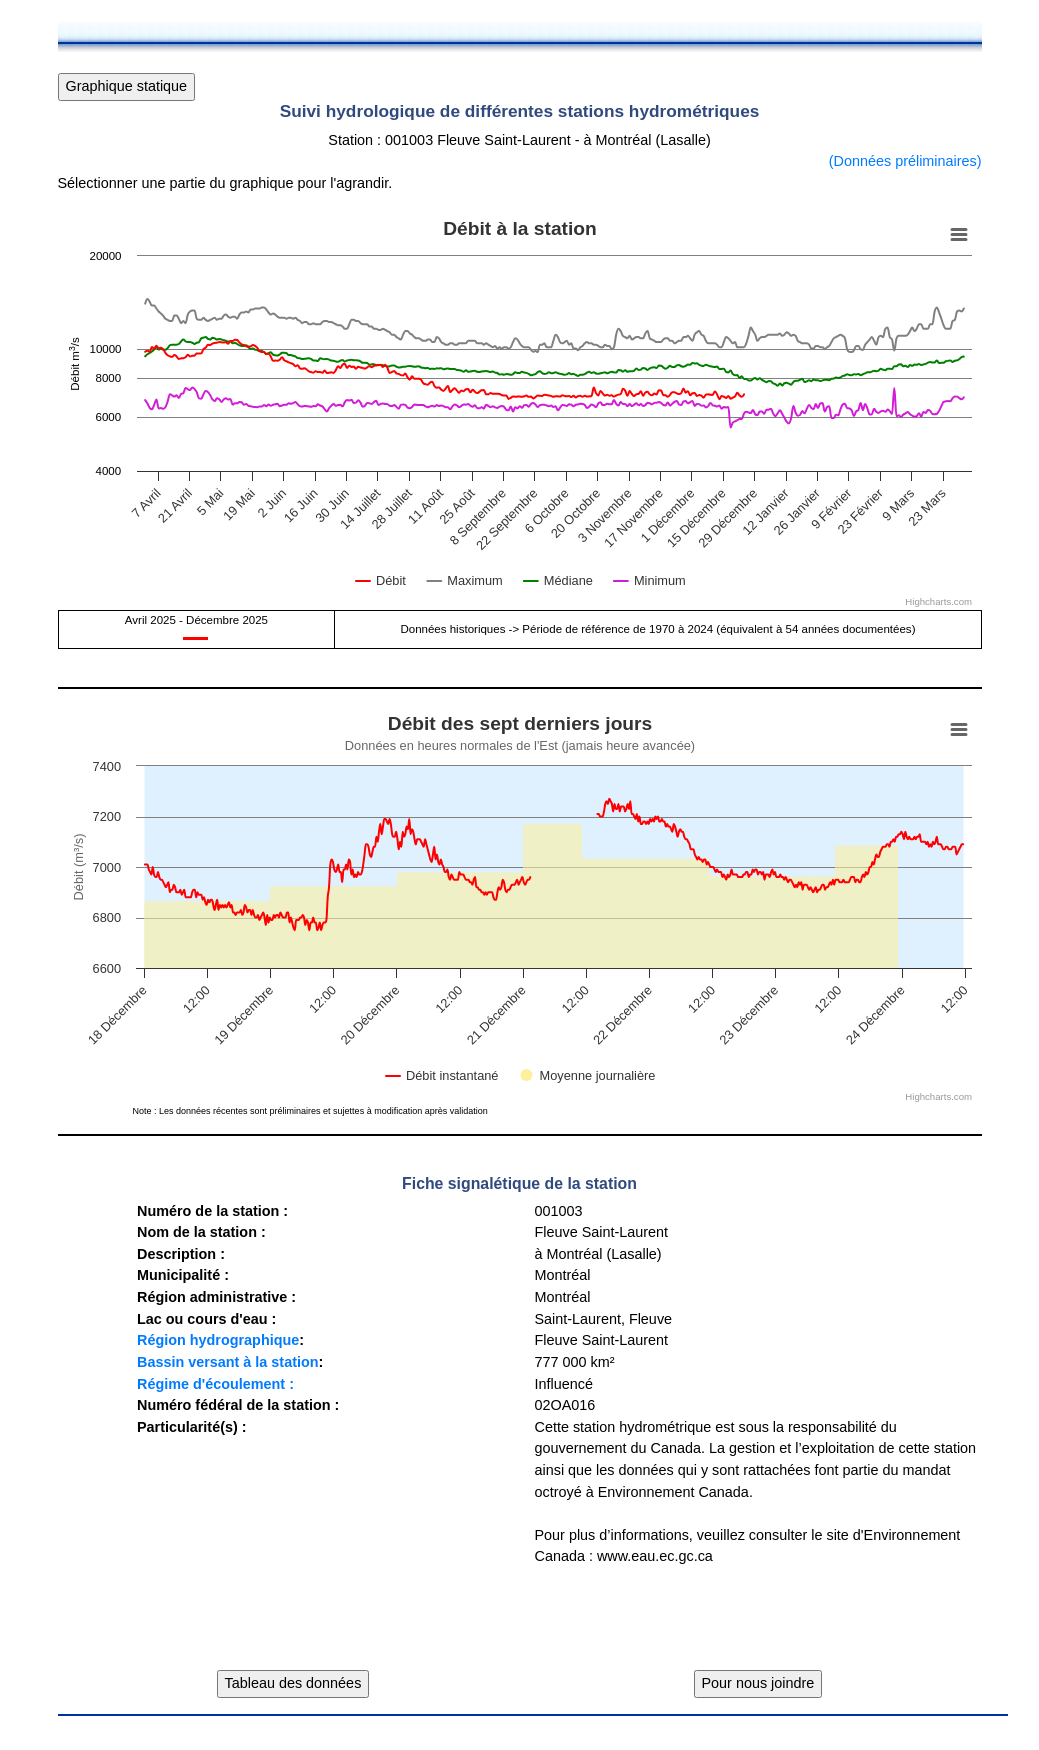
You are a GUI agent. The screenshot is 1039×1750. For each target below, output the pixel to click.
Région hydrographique (218, 1340)
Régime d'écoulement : (215, 1384)
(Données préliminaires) (905, 161)
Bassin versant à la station (228, 1362)
